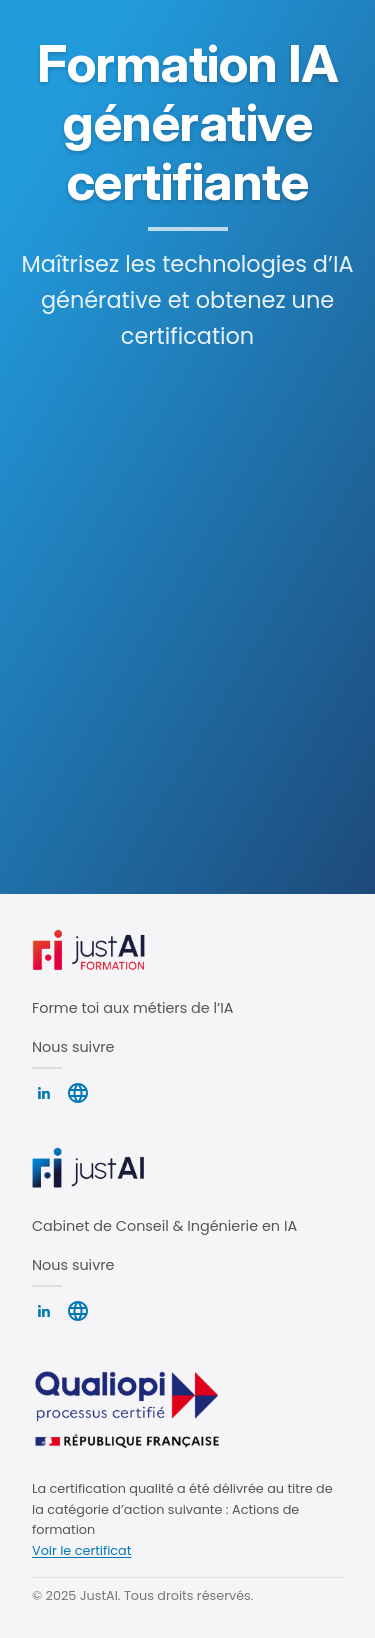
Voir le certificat (81, 1550)
